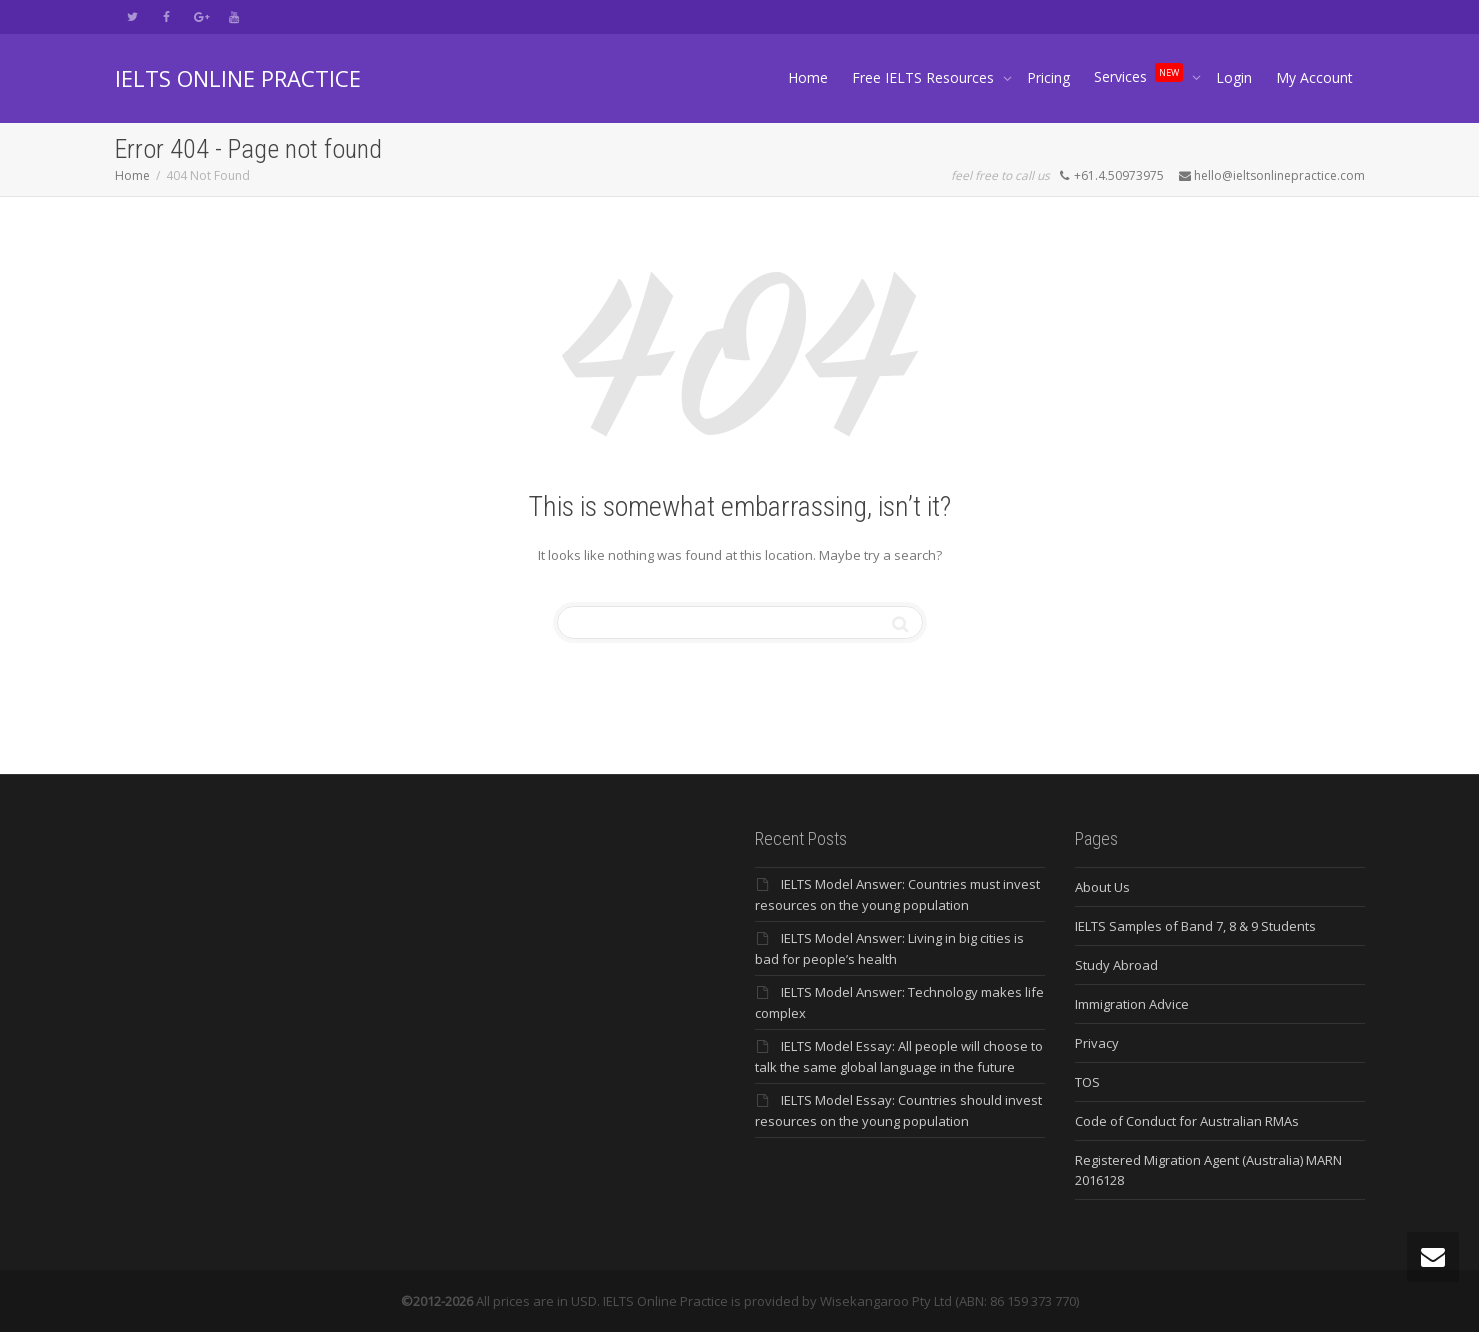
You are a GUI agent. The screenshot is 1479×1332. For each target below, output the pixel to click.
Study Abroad (1116, 965)
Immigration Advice (1132, 1004)
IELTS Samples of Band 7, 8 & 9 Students (1195, 926)
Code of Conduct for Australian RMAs (1187, 1121)
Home (808, 77)
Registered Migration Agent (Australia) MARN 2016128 (1208, 1170)
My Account (1314, 77)
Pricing (1048, 77)
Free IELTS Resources (925, 77)
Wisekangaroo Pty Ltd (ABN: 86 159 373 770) (949, 1301)
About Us (1102, 887)
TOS (1087, 1082)
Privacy (1097, 1043)
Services (1140, 72)
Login (1234, 77)
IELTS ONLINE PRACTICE (238, 78)
